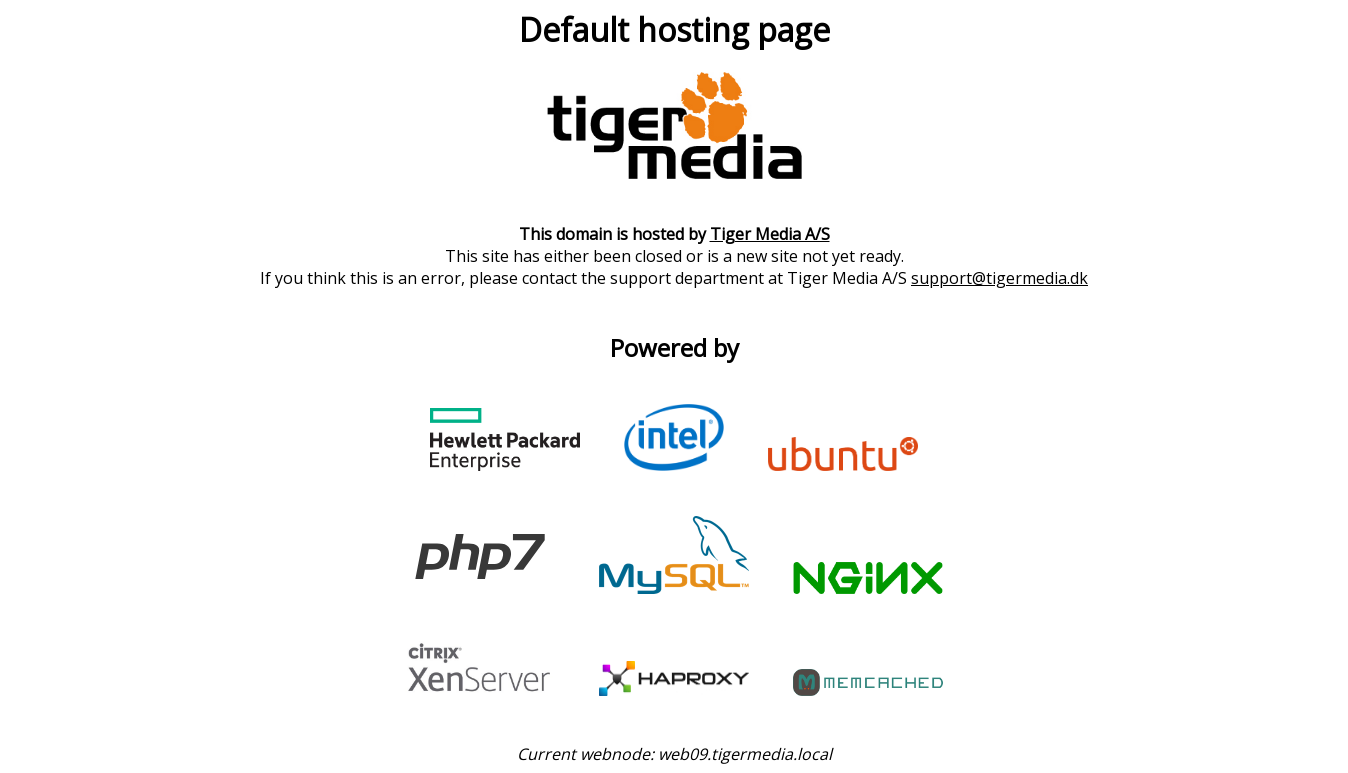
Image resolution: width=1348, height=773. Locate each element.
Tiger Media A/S (770, 234)
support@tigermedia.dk (999, 278)
